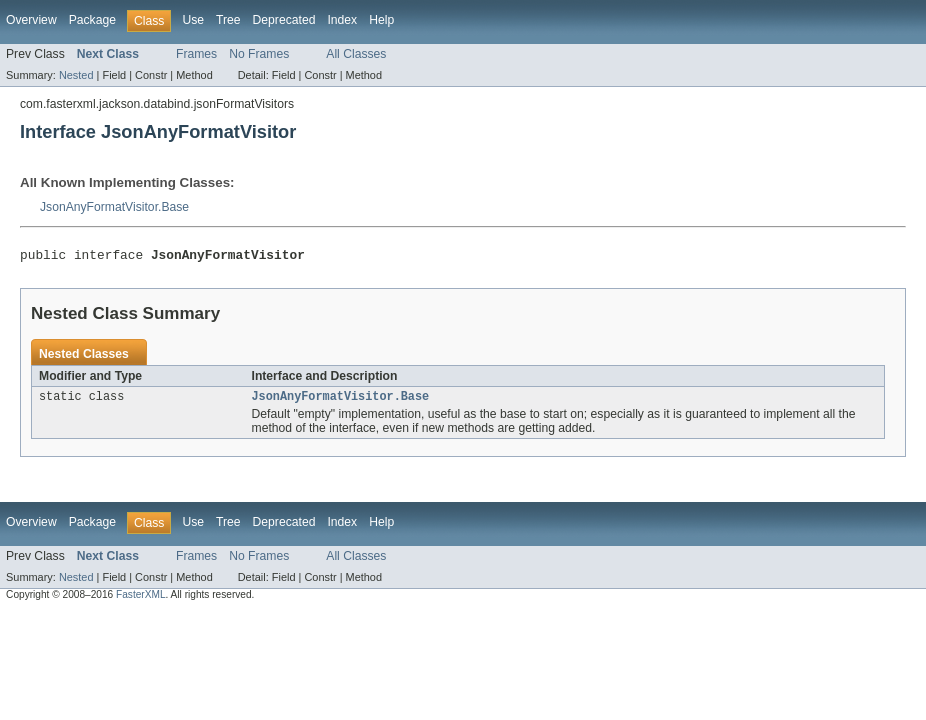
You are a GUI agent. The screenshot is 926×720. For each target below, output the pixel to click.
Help (381, 20)
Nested (76, 75)
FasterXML (141, 599)
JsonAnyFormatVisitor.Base (114, 207)
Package (92, 20)
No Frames (259, 54)
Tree (228, 20)
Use (193, 20)
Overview (31, 20)
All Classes (356, 54)
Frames (196, 54)
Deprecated (284, 20)
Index (342, 20)
